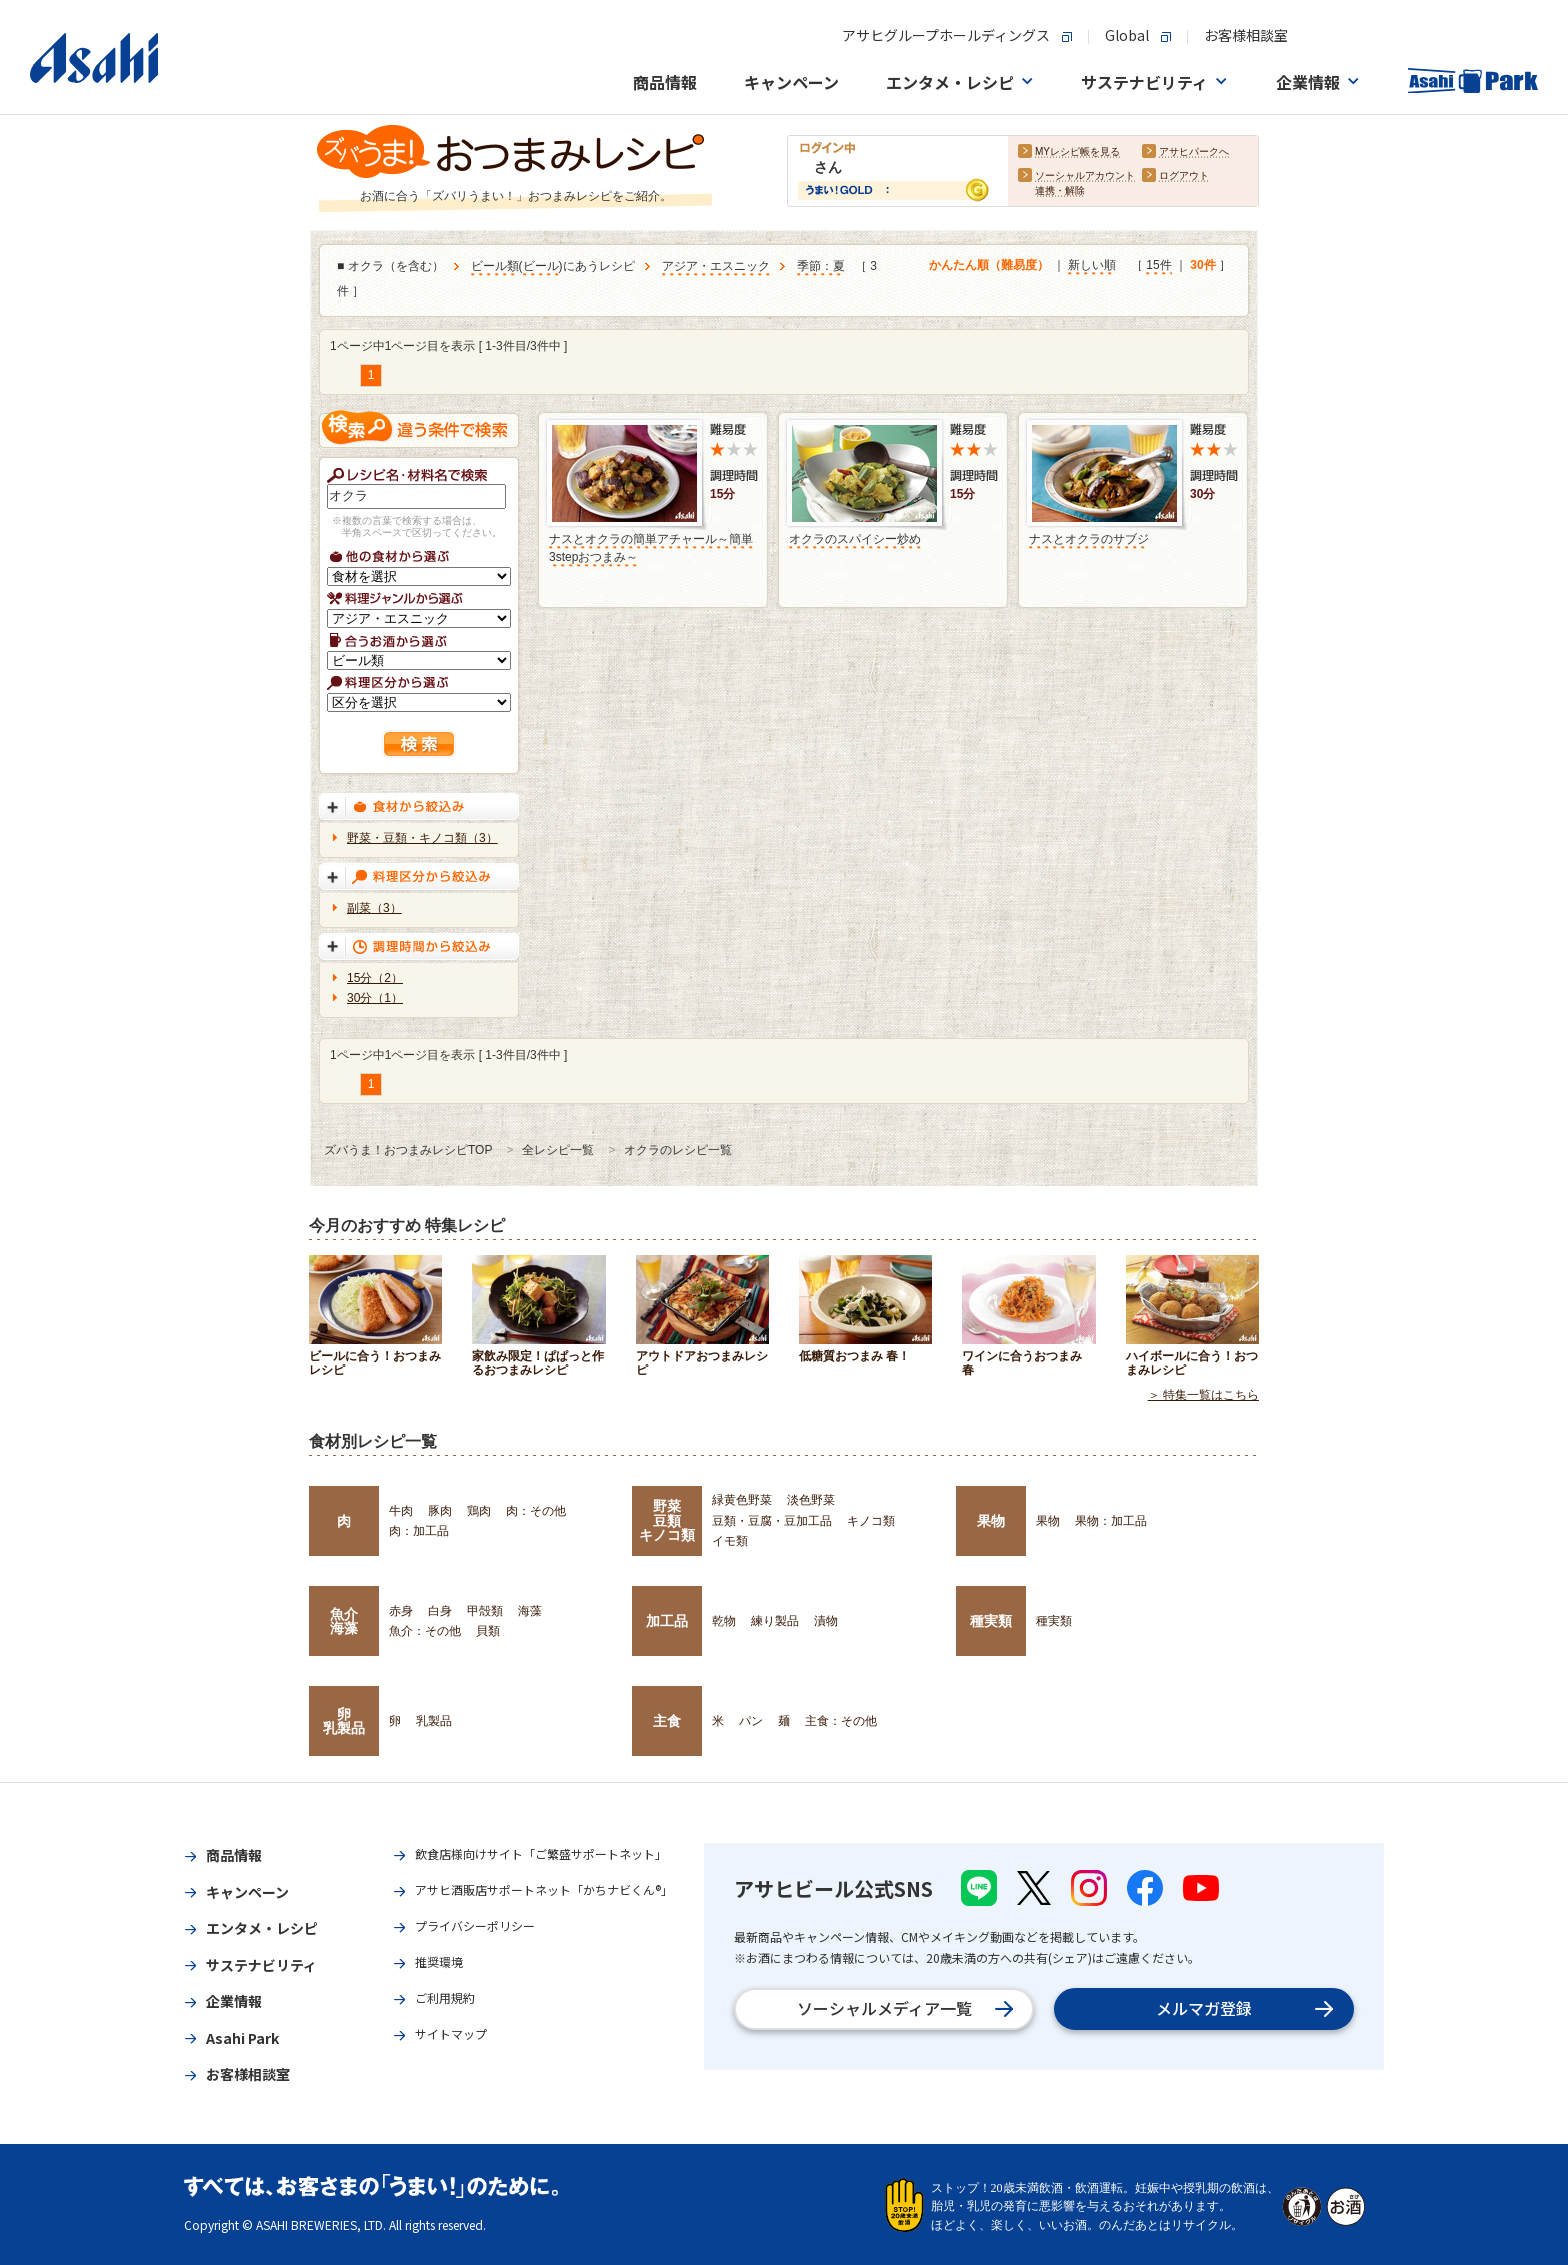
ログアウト (1184, 175)
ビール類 (495, 266)
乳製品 (434, 1721)
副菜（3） (374, 908)
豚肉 (440, 1511)
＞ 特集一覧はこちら (1203, 1395)
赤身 (401, 1611)
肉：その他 (536, 1511)
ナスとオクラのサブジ (1089, 539)
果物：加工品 (1111, 1521)
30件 (1202, 265)
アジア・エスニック (716, 266)
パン (751, 1721)
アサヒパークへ (1194, 151)
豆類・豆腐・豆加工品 (772, 1521)
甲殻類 (485, 1611)
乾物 (724, 1621)
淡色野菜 (811, 1500)
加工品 (667, 1621)
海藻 (530, 1611)
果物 (991, 1521)
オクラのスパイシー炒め (855, 539)
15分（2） (375, 978)
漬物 (826, 1621)
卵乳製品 (344, 1721)
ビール (541, 266)
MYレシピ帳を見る (1077, 151)
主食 (667, 1721)
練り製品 (775, 1621)
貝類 (488, 1631)
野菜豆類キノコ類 (667, 1520)
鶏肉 (479, 1511)
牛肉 (401, 1511)
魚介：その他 (425, 1631)
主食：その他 (841, 1721)
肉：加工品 (419, 1531)
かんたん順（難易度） (989, 265)
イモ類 (730, 1541)
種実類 (991, 1621)
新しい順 (1092, 265)
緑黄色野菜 (742, 1500)
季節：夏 (821, 266)
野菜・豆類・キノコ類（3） (422, 838)
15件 (1158, 265)
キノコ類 (871, 1521)
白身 (440, 1611)
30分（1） (375, 998)
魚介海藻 (344, 1621)
